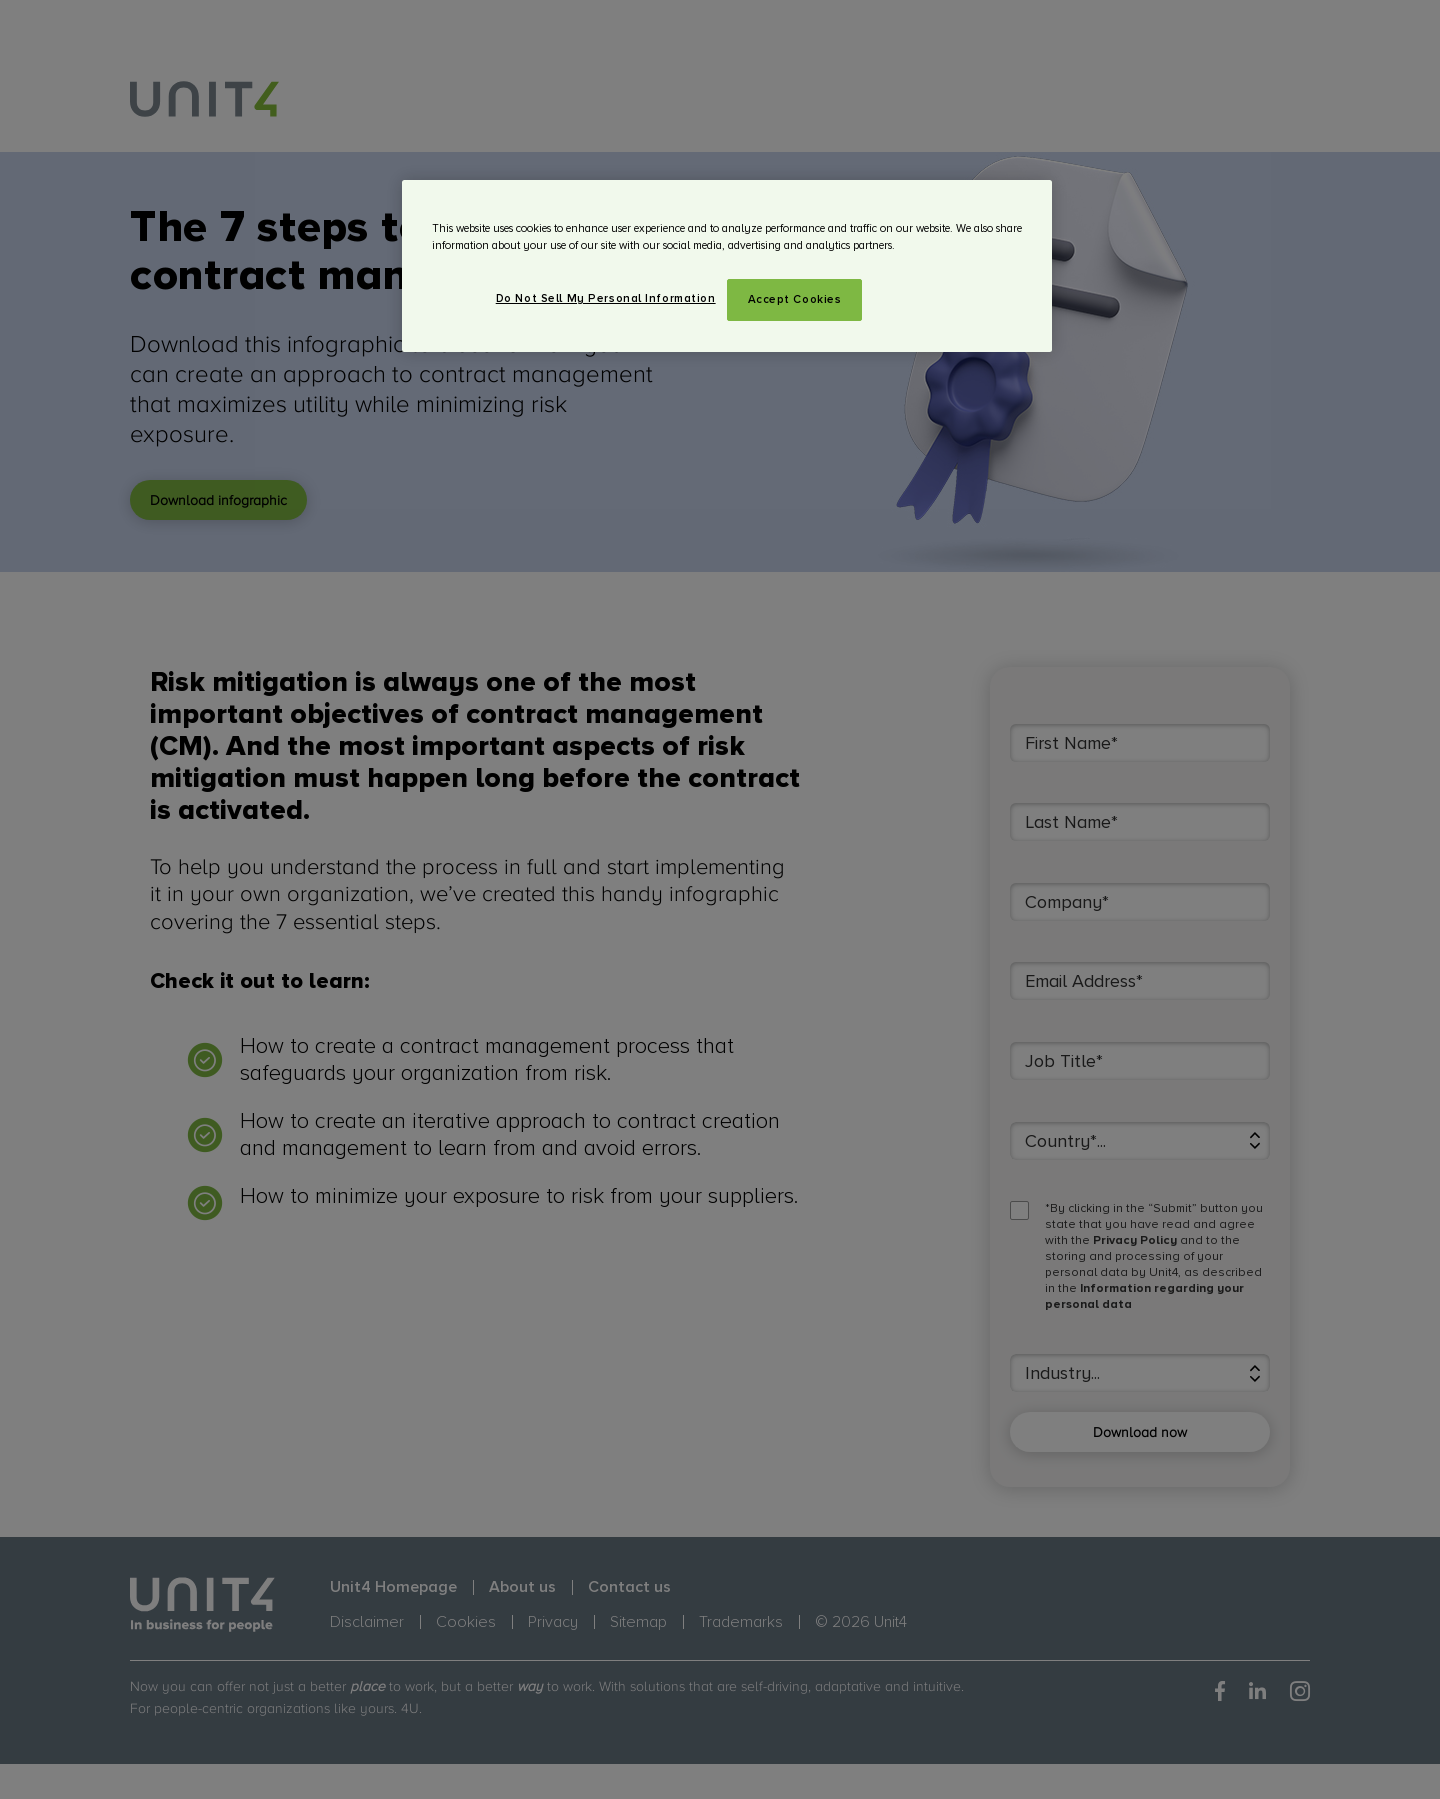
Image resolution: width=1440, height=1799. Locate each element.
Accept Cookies (795, 299)
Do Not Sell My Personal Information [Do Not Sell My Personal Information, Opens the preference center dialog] (606, 298)
